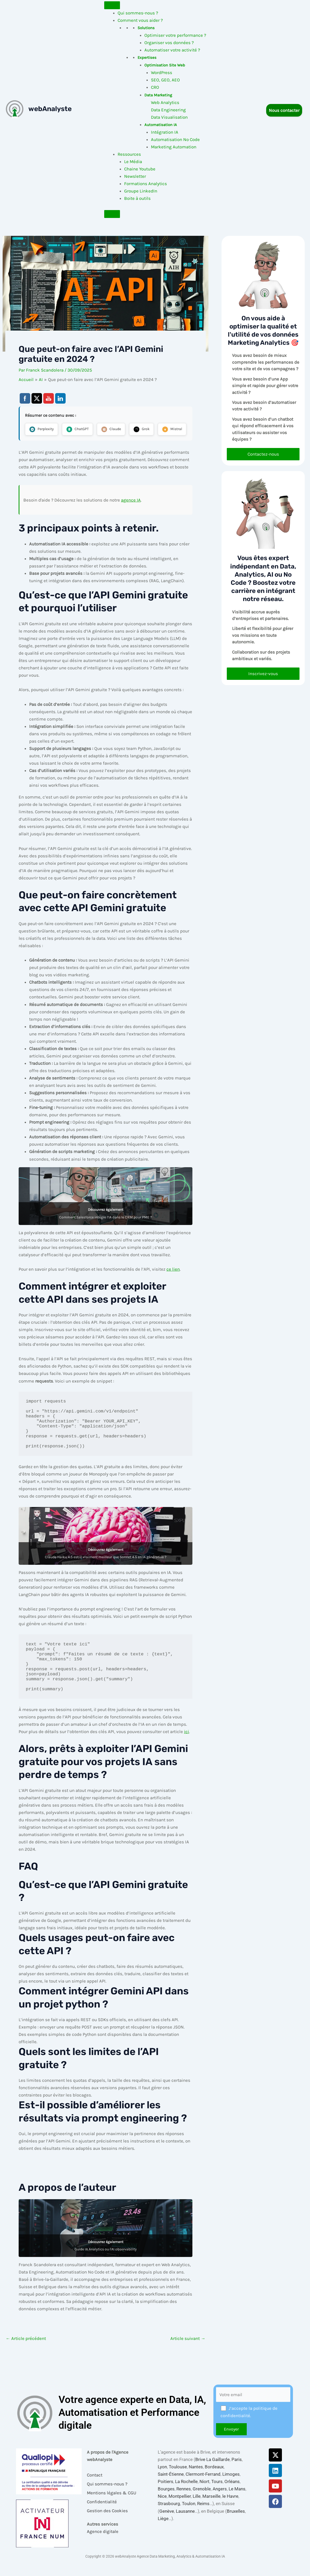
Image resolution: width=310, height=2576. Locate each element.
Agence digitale (102, 2543)
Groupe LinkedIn (140, 191)
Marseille (211, 2508)
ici (186, 1749)
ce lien (173, 1287)
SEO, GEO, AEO (165, 79)
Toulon (188, 2515)
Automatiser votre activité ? (172, 50)
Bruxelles (236, 2523)
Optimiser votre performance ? (175, 35)
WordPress (161, 72)
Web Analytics (165, 102)
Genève (166, 2523)
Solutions (146, 27)
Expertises (147, 57)
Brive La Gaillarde (212, 2471)
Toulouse (178, 2479)
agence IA (131, 518)
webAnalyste (50, 109)
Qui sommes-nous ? (138, 12)
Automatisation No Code (175, 139)
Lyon (162, 2479)
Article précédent (26, 2356)
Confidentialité (102, 2514)
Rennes (183, 2501)
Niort (204, 2493)
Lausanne (185, 2523)
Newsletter (135, 176)
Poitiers (165, 2493)
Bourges (166, 2501)
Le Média (133, 161)
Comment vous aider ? (140, 20)
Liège (163, 2530)
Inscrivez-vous (263, 673)
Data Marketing (158, 95)
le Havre (230, 2508)
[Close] (112, 214)
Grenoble (202, 2501)
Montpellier (180, 2508)
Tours (217, 2493)
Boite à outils (137, 198)
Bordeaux (214, 2479)
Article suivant (187, 2356)
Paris (237, 2471)
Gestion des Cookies (107, 2523)
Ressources (129, 154)
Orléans (232, 2493)
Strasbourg (169, 2515)
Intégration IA (164, 132)
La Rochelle (186, 2493)
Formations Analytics (145, 183)
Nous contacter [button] (284, 110)
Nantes (196, 2479)
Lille (197, 2508)
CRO (155, 87)
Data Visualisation (169, 117)
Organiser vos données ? (169, 42)
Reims (203, 2515)
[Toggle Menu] (112, 5)
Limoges (231, 2486)
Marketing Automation (173, 146)
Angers (220, 2501)
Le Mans (237, 2501)
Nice (162, 2508)
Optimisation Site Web (164, 65)
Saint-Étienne (171, 2486)
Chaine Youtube (139, 168)
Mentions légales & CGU (111, 2505)
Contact (94, 2487)
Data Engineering (168, 109)
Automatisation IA (160, 124)
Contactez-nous (263, 454)
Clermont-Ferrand (203, 2486)
